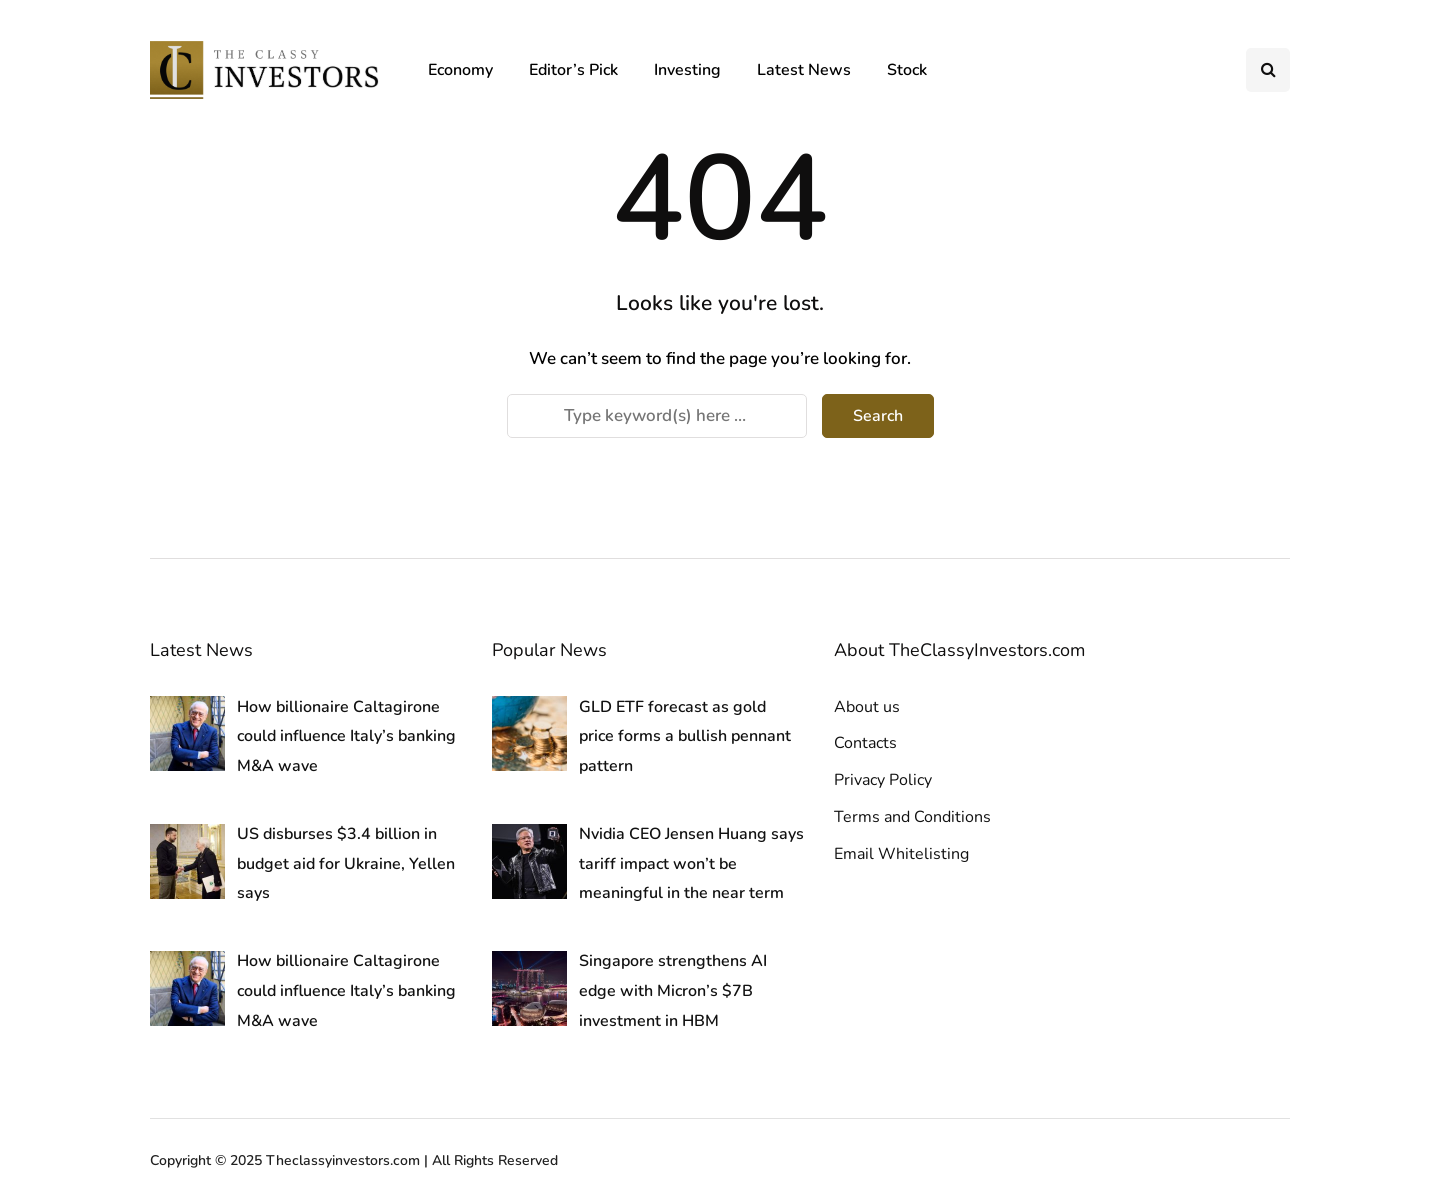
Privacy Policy (883, 780)
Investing (687, 70)
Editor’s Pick (573, 70)
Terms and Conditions (912, 817)
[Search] (657, 416)
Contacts (865, 743)
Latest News (804, 70)
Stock (907, 70)
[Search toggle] (1268, 70)
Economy (460, 70)
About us (867, 707)
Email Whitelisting (901, 854)
